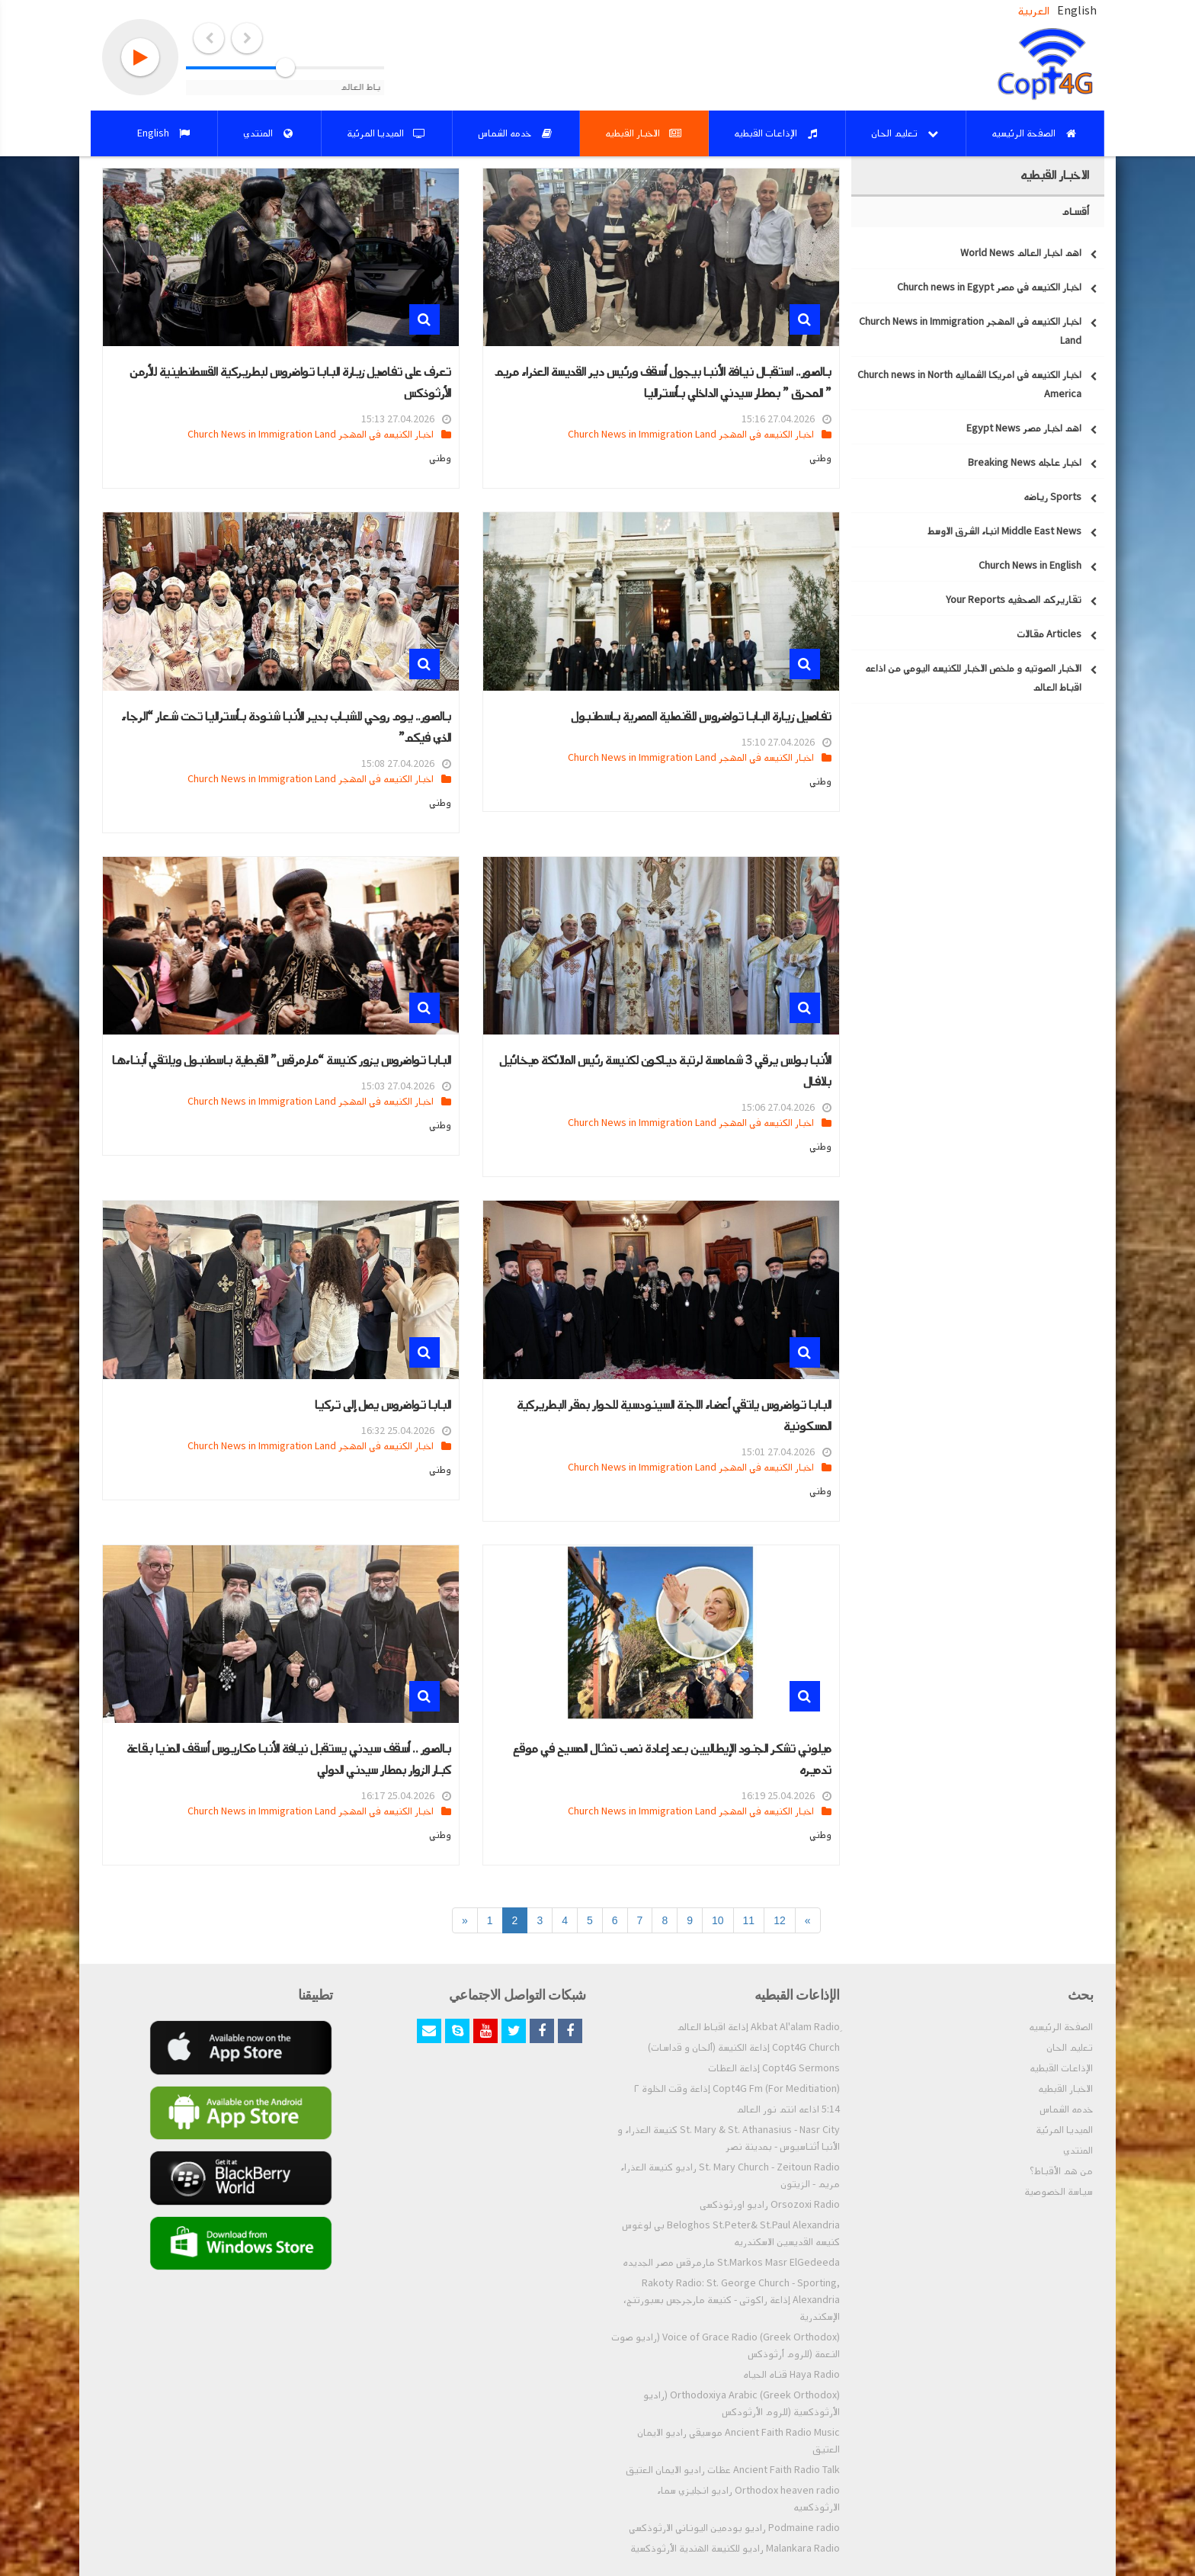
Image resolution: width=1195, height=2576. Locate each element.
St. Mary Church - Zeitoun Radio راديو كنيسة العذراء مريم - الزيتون (730, 2176)
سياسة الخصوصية (1058, 2192)
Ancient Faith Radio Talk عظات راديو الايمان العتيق (733, 2470)
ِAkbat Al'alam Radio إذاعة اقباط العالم (758, 2027)
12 (780, 1920)
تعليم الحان (1069, 2048)
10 (718, 1920)
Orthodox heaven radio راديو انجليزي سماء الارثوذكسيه (748, 2499)
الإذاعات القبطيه (1061, 2068)
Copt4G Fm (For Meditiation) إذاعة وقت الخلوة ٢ (737, 2089)
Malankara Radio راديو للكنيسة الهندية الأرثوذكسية (735, 2548)
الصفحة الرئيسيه (1061, 2027)
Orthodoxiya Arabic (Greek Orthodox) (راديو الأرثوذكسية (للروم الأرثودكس (741, 2403)
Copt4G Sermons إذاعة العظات (774, 2068)
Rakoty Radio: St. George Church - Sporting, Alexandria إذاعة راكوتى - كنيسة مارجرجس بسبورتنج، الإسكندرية (731, 2300)
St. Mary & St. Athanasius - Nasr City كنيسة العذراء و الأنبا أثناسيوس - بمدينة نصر (728, 2138)
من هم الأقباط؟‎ (1061, 2171)
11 (749, 1920)
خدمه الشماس (1066, 2109)
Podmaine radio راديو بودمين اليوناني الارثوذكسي (734, 2528)
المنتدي (1078, 2150)
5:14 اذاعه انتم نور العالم (788, 2109)
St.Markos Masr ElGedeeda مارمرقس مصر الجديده (731, 2263)
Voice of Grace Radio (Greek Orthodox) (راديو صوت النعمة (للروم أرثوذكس (725, 2346)
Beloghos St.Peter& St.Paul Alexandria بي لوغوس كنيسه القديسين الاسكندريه (731, 2233)
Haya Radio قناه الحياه (791, 2375)
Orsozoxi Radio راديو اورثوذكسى (770, 2205)
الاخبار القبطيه (1065, 2089)
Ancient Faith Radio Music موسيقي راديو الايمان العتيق (738, 2441)
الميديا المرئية (1064, 2130)
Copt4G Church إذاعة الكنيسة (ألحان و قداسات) (744, 2048)
